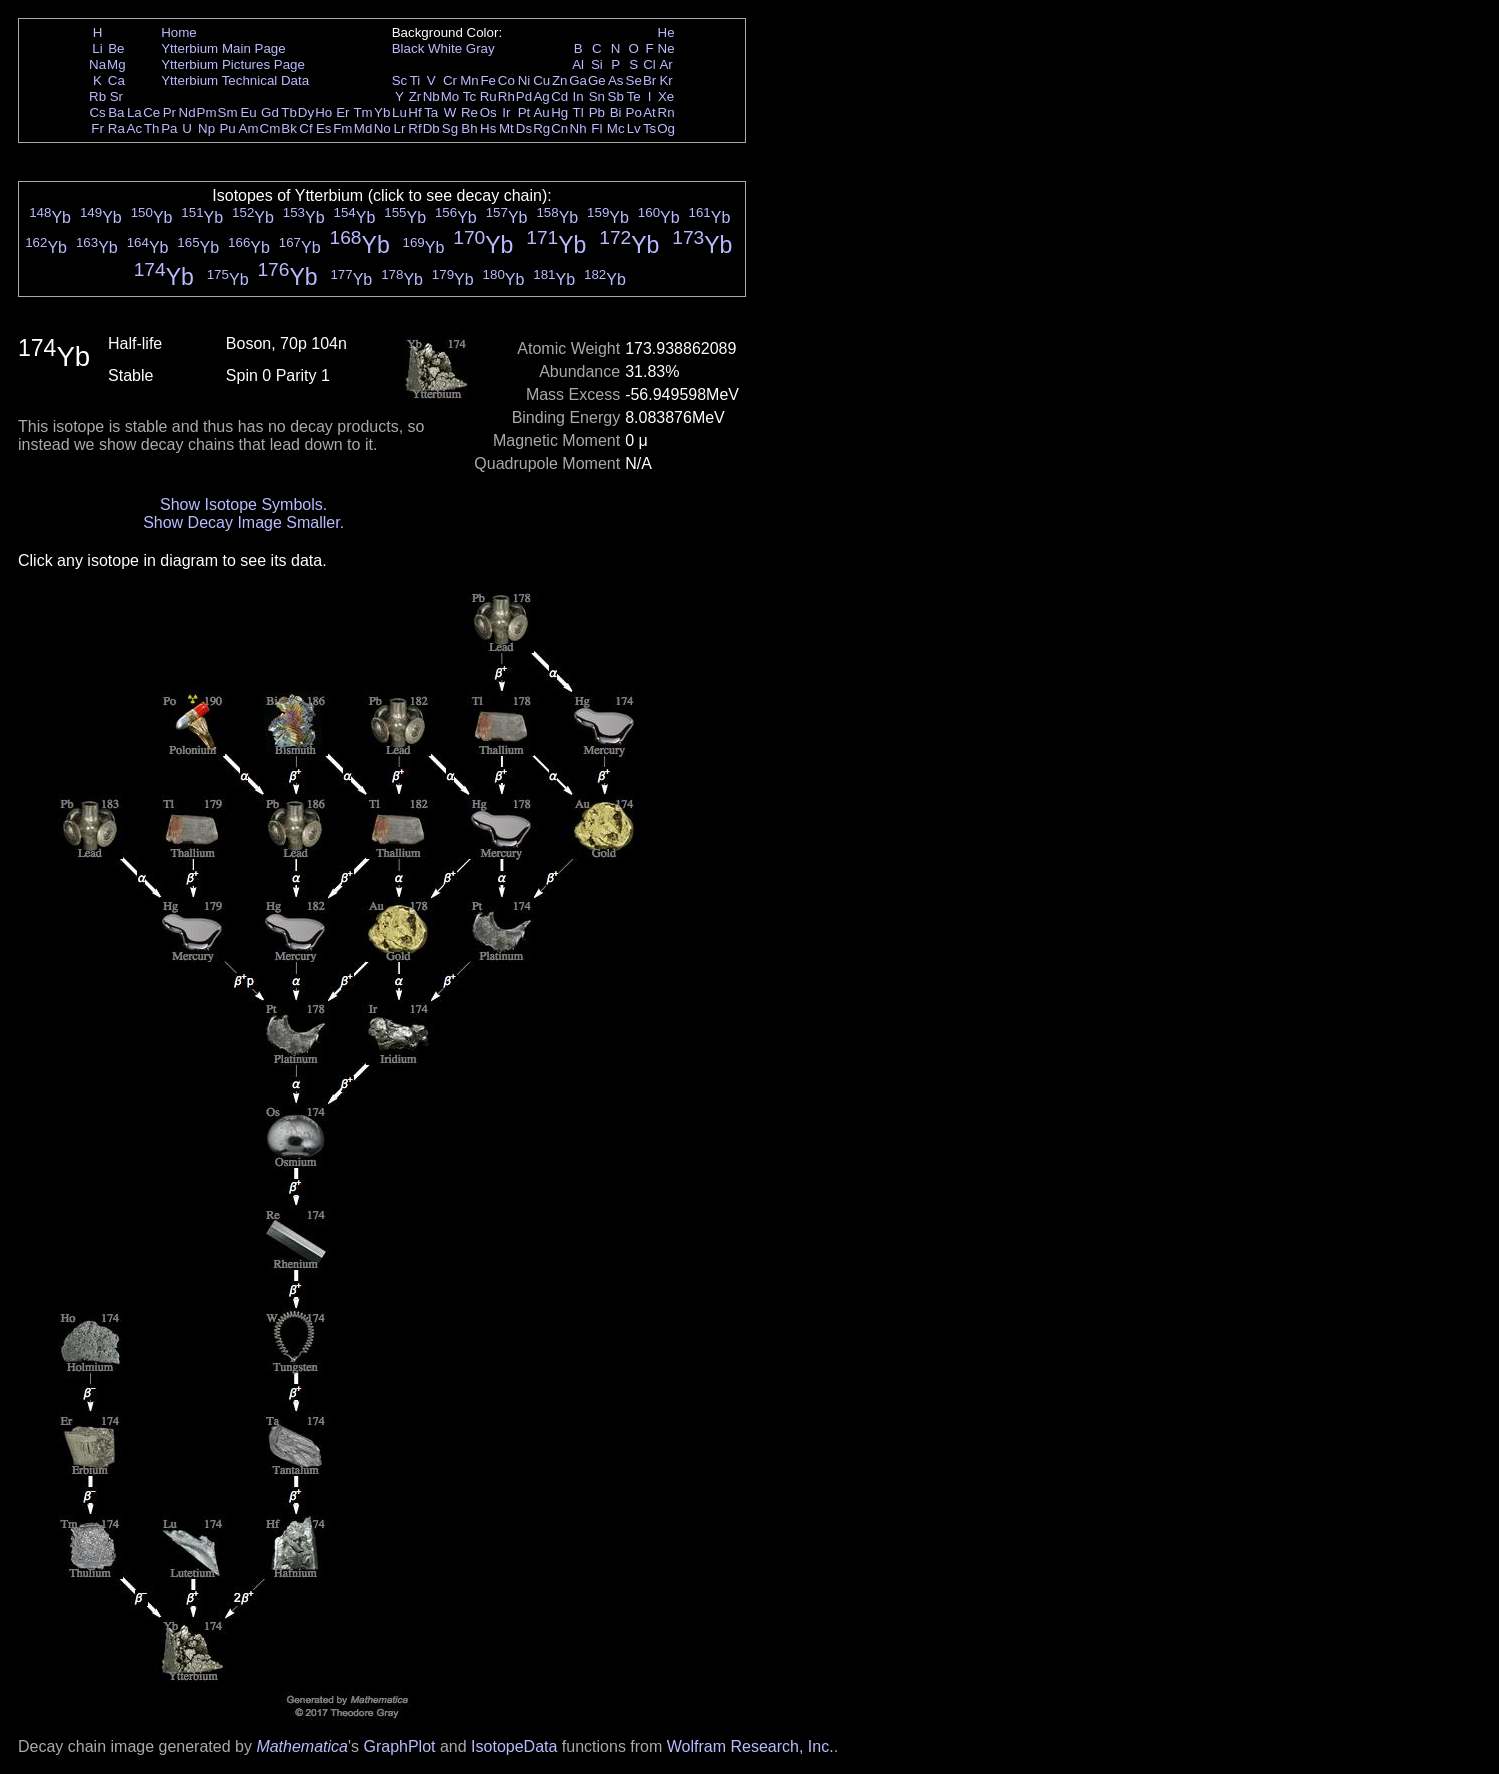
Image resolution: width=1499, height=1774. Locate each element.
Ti (415, 80)
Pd (524, 96)
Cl (649, 64)
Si (597, 64)
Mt (506, 128)
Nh (578, 128)
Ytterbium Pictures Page (233, 64)
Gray (480, 48)
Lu (399, 112)
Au (541, 112)
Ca (116, 80)
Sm (228, 112)
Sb (616, 96)
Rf (414, 128)
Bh (469, 128)
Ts (649, 128)
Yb (382, 112)
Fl (596, 128)
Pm (207, 112)
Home (179, 32)
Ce (151, 112)
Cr (450, 80)
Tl (578, 112)
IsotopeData (514, 1746)
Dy (306, 112)
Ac (135, 128)
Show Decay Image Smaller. (243, 522)
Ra (116, 128)
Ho (323, 112)
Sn (597, 96)
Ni (524, 80)
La (134, 112)
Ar (665, 64)
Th (152, 128)
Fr (97, 128)
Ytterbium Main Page (223, 48)
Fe (488, 80)
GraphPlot (399, 1746)
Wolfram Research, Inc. (750, 1746)
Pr (169, 112)
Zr (415, 96)
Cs (97, 112)
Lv (634, 128)
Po (634, 112)
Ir (506, 112)
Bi (616, 112)
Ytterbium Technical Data (235, 80)
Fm (342, 128)
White (445, 48)
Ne (666, 48)
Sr (116, 96)
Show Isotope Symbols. (243, 504)
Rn (666, 112)
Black (408, 48)
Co (506, 80)
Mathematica (302, 1746)
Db (431, 128)
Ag (541, 96)
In (578, 96)
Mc (616, 128)
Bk (289, 128)
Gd (270, 112)
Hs (488, 128)
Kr (665, 80)
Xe (666, 96)
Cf (305, 128)
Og (666, 128)
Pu (227, 128)
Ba (116, 112)
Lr (400, 128)
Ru (488, 96)
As (616, 80)
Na (97, 64)
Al (578, 64)
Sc (400, 80)
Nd (187, 112)
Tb (289, 112)
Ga (578, 80)
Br (649, 80)
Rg (541, 128)
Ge (597, 80)
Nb (431, 96)
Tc (469, 96)
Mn (469, 80)
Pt (524, 112)
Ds (524, 128)
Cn (559, 128)
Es (324, 128)
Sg (450, 128)
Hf (414, 112)
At (649, 112)
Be (116, 48)
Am (249, 128)
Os (488, 112)
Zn (560, 80)
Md (363, 128)
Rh (506, 96)
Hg (559, 112)
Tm (362, 112)
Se (634, 80)
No (382, 128)
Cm (270, 128)
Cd (559, 96)
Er (342, 112)
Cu (541, 80)
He (666, 32)
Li (97, 48)
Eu (248, 112)
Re (469, 112)
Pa (169, 128)
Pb (597, 112)
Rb (97, 96)
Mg (116, 64)
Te (634, 96)
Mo (450, 96)
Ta (431, 112)
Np (206, 128)
